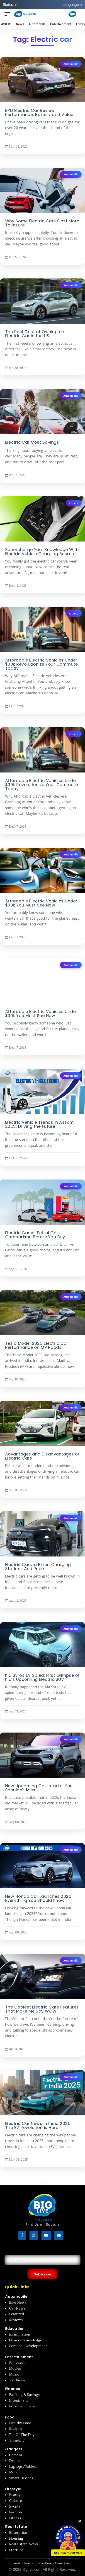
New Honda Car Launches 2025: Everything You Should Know (39, 1898)
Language (72, 5)
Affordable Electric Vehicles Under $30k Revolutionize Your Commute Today (41, 664)
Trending (16, 2440)
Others (73, 503)
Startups (16, 2550)
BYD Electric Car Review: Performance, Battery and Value (39, 112)
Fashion (15, 2512)
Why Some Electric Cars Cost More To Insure (42, 223)
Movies (15, 2368)
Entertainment (19, 2357)
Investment (18, 2400)
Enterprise (18, 2532)
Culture (15, 2500)
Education (15, 2328)
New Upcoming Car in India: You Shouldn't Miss (39, 1788)
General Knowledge (25, 2340)
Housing (16, 2538)
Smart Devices (21, 2478)
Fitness (15, 2518)
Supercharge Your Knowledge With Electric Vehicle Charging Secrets (42, 551)
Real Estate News (23, 2544)
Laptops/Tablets (23, 2466)
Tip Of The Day (21, 2434)
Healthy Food (20, 2423)
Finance (12, 2388)
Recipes (15, 2428)
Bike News (18, 2302)
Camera (15, 2455)
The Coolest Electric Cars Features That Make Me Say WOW (42, 2009)
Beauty (15, 2494)
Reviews (16, 2319)
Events (14, 2506)
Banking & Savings (24, 2394)
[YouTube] (46, 2236)
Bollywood (18, 2362)
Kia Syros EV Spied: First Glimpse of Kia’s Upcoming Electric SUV (42, 1677)
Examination (19, 2334)
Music (14, 2374)
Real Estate (16, 2526)
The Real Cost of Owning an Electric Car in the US (34, 334)
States (10, 5)
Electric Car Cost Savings (32, 442)
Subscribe (42, 2274)
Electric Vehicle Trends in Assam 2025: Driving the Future (39, 1124)
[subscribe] (58, 2236)
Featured (16, 2314)
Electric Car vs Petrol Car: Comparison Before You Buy (35, 1235)
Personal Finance (23, 2406)
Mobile (15, 2472)
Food (10, 2417)
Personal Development (28, 2345)
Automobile (70, 64)
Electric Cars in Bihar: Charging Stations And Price (38, 1567)
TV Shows (17, 2380)
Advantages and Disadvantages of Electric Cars (42, 1456)
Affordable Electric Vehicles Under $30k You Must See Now (41, 903)
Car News (17, 2308)
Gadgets (13, 2449)
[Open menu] (8, 13)
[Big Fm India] (72, 14)
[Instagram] (33, 2236)
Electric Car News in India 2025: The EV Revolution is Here (38, 2125)
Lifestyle (13, 2489)
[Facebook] (22, 2236)
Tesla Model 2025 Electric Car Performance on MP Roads (36, 1345)
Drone (14, 2460)
